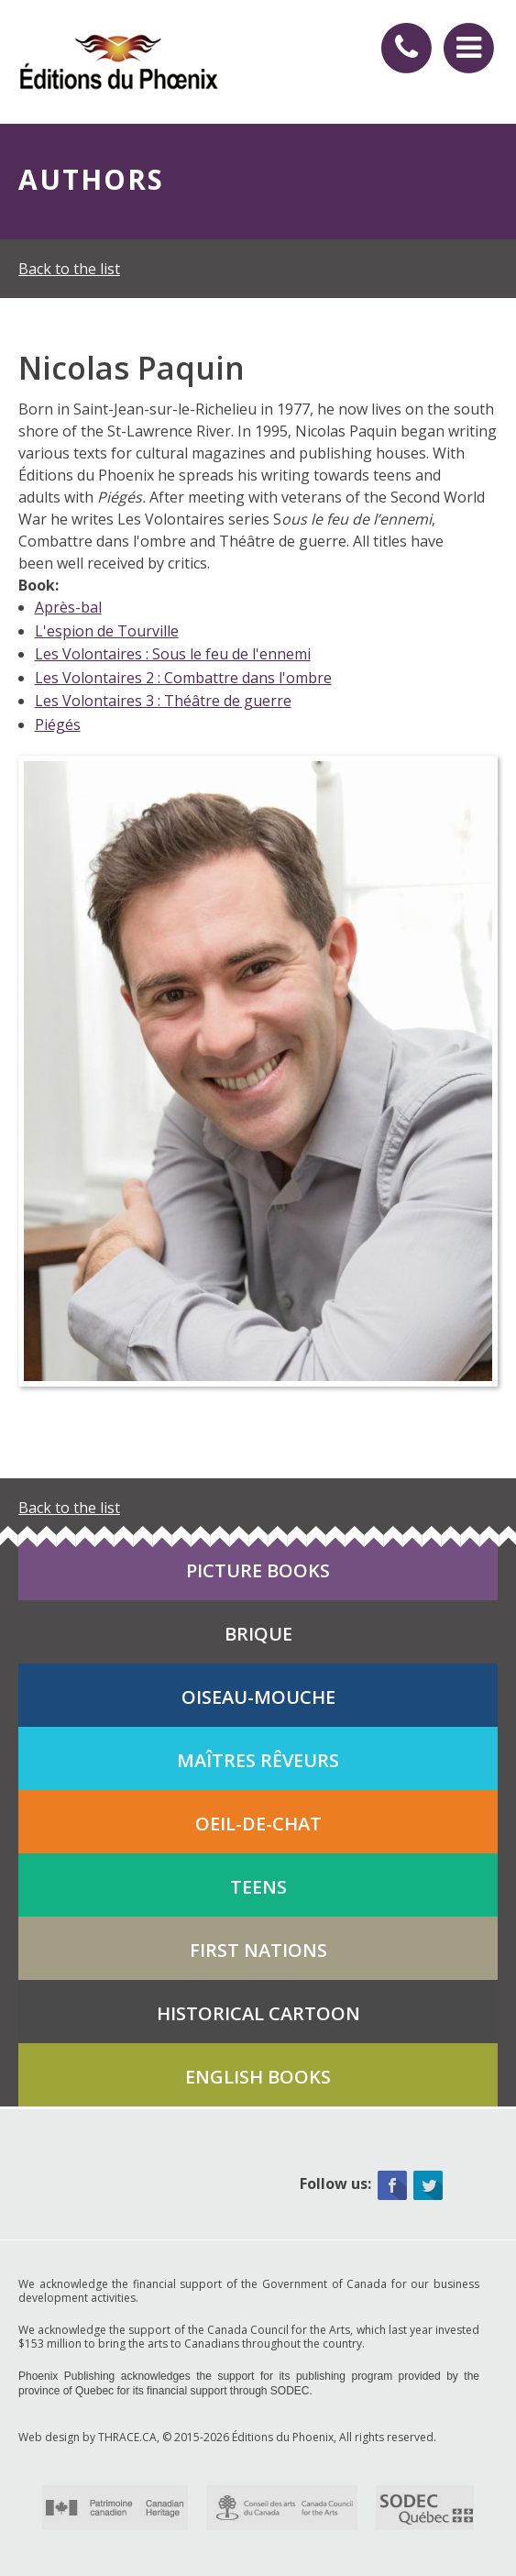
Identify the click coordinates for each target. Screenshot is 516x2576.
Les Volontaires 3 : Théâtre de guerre (163, 701)
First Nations (258, 1950)
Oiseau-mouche (258, 1697)
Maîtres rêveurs (258, 1760)
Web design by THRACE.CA (87, 2437)
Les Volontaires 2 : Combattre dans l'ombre (183, 678)
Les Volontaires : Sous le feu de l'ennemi (173, 654)
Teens (258, 1886)
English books (258, 2076)
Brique (258, 1633)
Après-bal (68, 607)
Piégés (58, 724)
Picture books (258, 1570)
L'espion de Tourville (107, 631)
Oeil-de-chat (258, 1823)
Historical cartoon (258, 2013)
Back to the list (69, 269)
